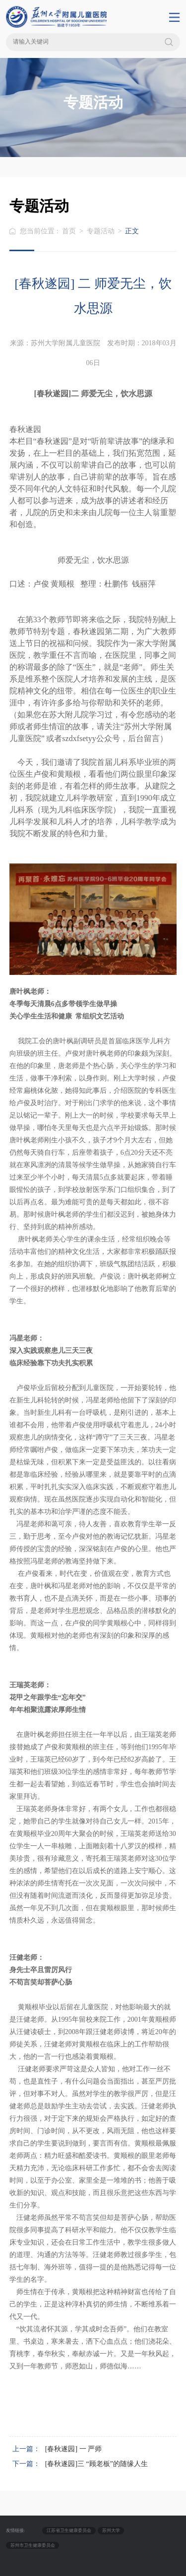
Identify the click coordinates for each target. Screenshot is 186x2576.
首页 (69, 231)
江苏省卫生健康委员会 (69, 2530)
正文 (132, 231)
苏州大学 (111, 2530)
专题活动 (101, 231)
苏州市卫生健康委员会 (32, 2545)
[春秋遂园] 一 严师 (73, 2449)
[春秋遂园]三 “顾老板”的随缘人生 (96, 2464)
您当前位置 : (40, 231)
